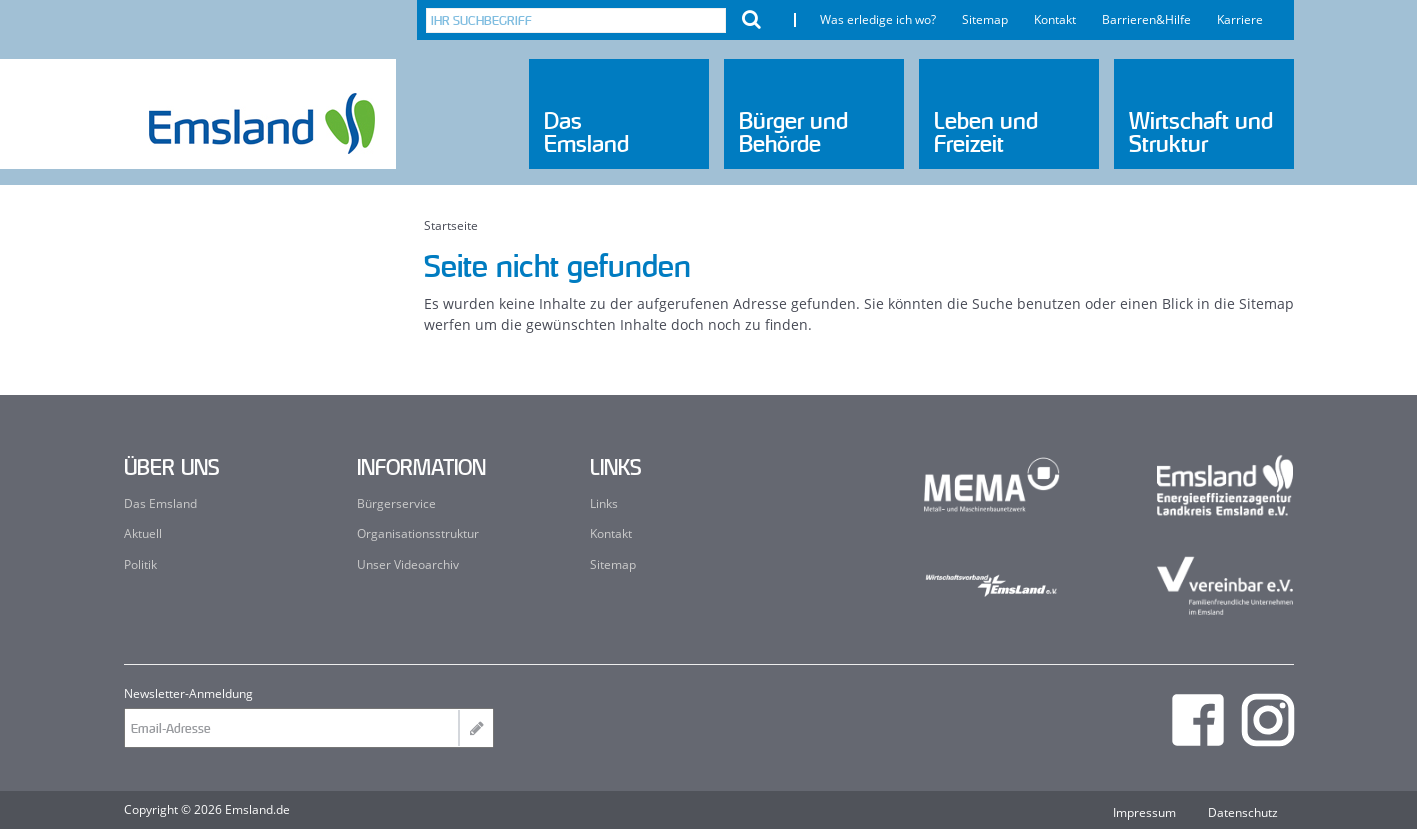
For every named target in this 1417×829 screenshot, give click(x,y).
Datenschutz (1243, 813)
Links (604, 503)
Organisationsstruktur (418, 533)
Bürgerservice (396, 503)
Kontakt (1055, 19)
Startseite (451, 226)
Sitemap (985, 19)
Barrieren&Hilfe (1146, 19)
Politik (140, 564)
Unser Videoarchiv (408, 564)
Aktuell (143, 533)
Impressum (1144, 813)
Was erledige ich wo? (878, 19)
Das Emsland (160, 503)
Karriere (1240, 19)
